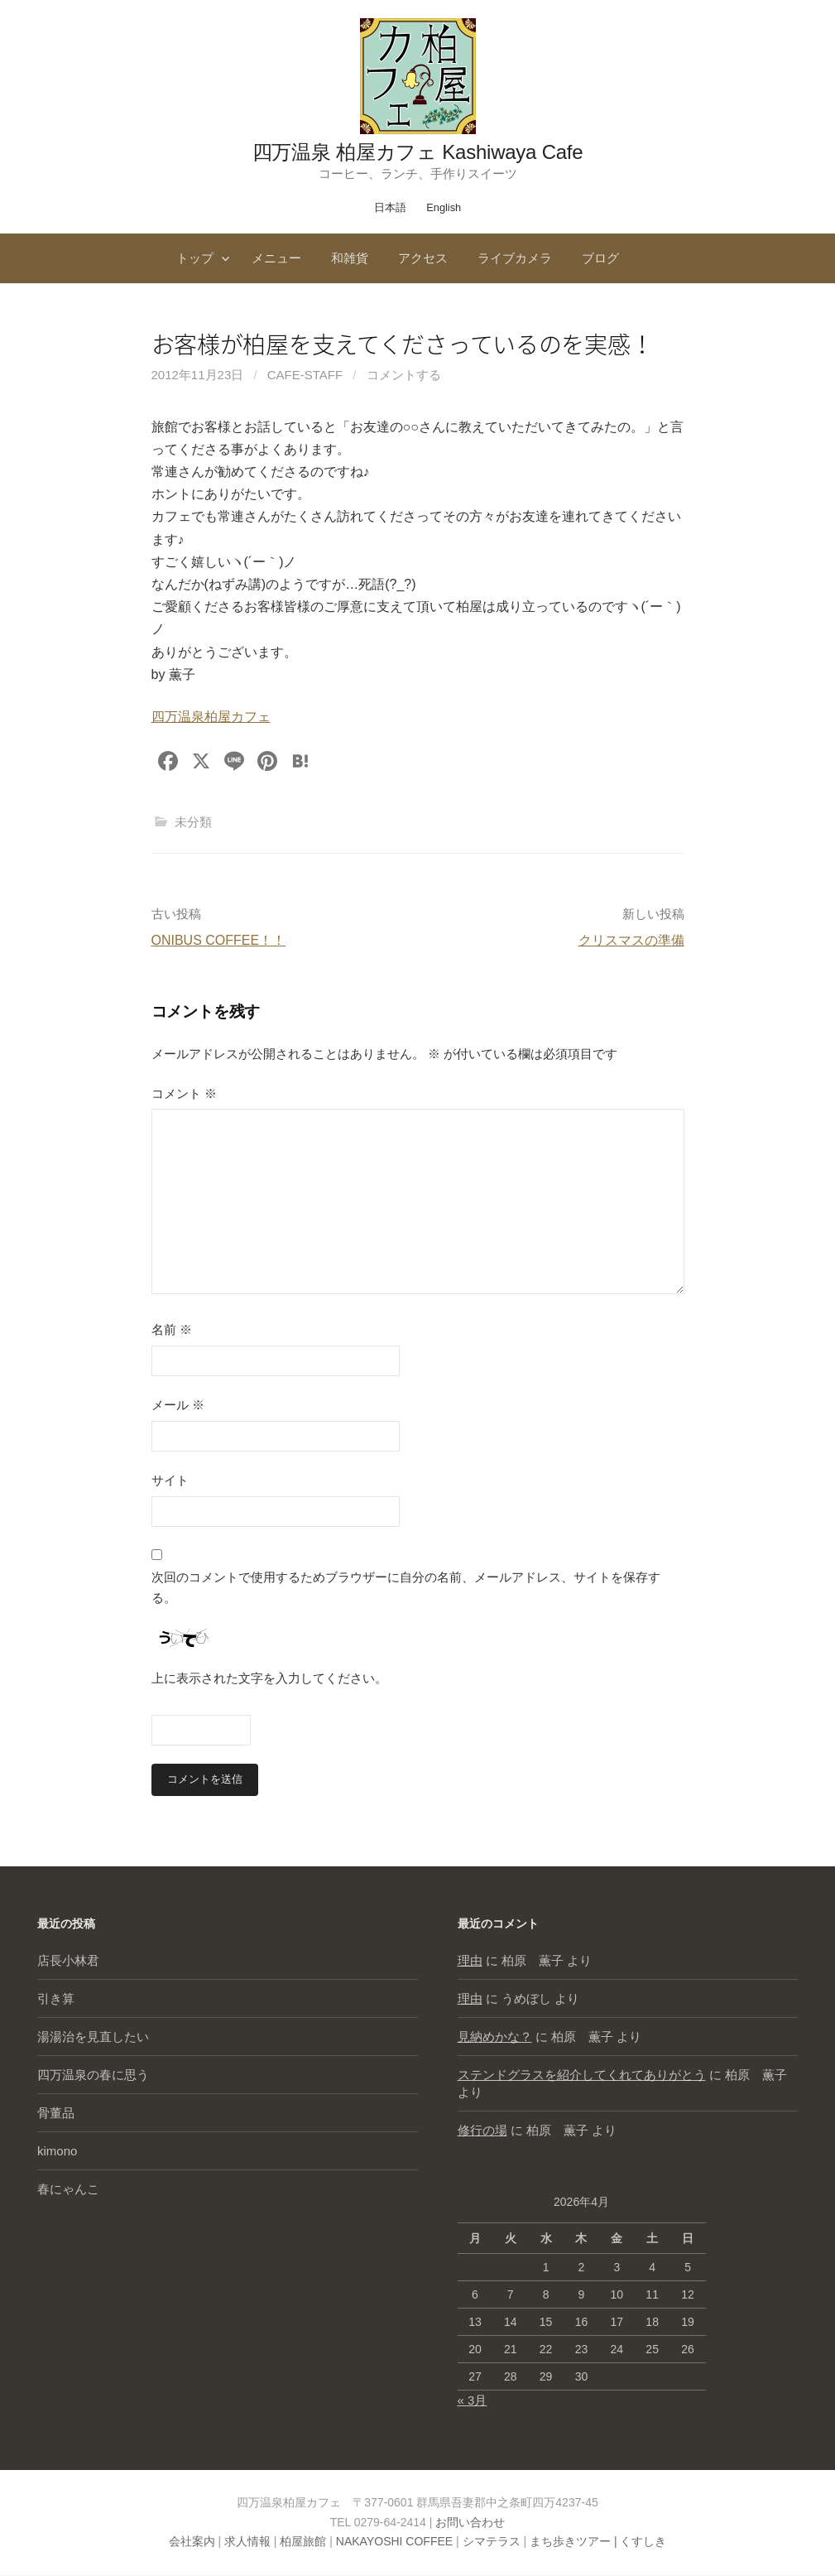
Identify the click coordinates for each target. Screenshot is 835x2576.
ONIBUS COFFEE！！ (218, 940)
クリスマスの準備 (631, 940)
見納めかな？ (495, 2037)
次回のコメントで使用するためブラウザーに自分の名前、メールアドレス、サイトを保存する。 (405, 1588)
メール (177, 1405)
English (443, 207)
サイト (170, 1480)
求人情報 (247, 2542)
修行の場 (482, 2131)
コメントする (404, 375)
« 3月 (472, 2400)
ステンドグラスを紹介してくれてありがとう (582, 2075)
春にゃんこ (68, 2190)
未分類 (193, 822)
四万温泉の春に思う (93, 2075)
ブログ (600, 258)
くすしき (643, 2542)
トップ (195, 258)
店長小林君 (68, 1961)
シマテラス (492, 2542)
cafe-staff (305, 375)
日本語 (390, 207)
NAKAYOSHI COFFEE (394, 2542)
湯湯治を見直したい (93, 2037)
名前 (171, 1329)
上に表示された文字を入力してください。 (269, 1678)
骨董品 (55, 2114)
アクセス (423, 258)
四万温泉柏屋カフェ (211, 717)
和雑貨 (349, 258)
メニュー (276, 258)
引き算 (55, 1999)
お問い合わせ (470, 2522)
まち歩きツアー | (575, 2542)
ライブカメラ (514, 258)
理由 (470, 1961)
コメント (184, 1093)
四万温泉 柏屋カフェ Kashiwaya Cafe (417, 152)
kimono (57, 2152)
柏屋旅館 (303, 2542)
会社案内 (192, 2542)
